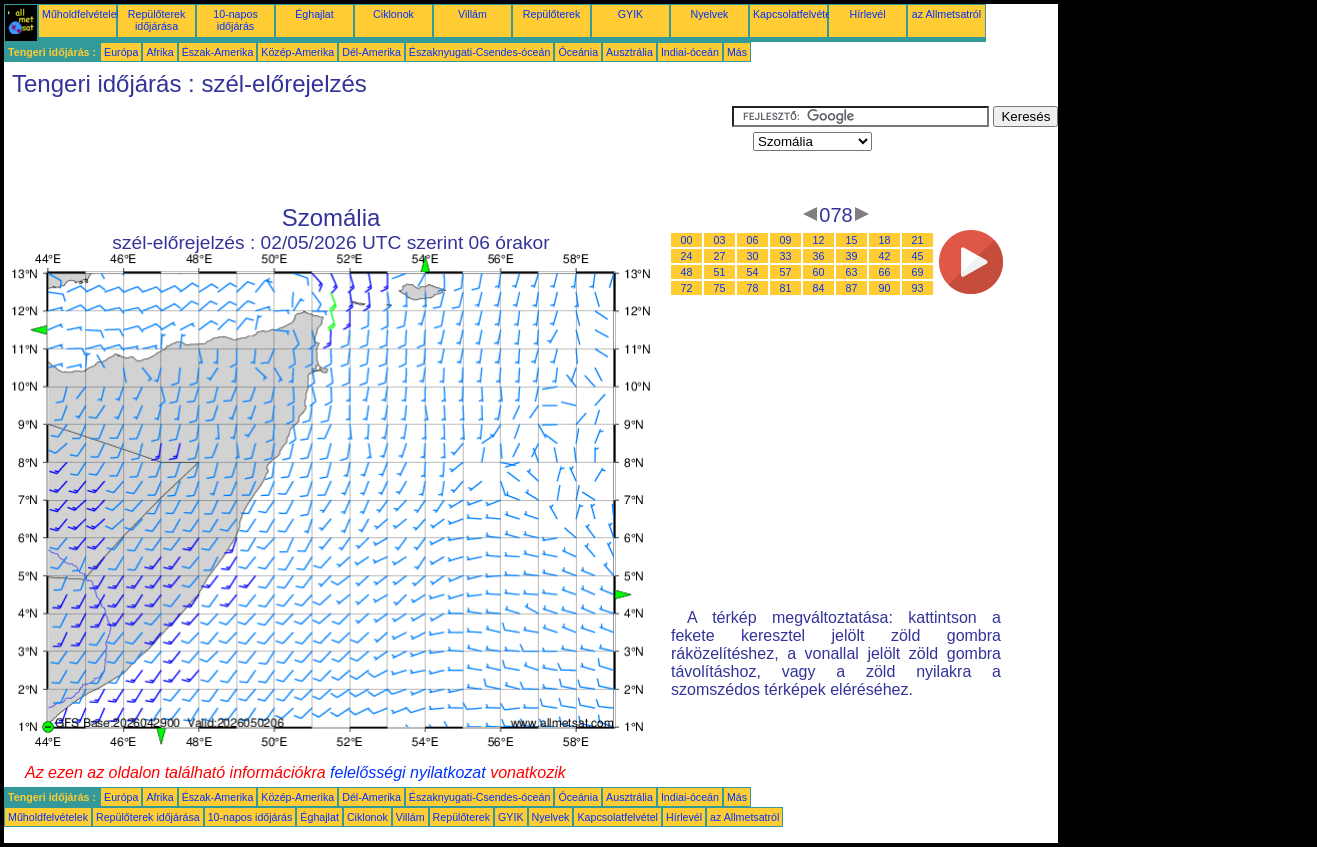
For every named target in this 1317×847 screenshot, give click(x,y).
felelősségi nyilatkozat (408, 772)
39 (852, 256)
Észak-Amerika (218, 52)
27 (720, 256)
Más (737, 52)
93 (918, 288)
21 (918, 240)
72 (687, 288)
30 (753, 256)
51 (720, 272)
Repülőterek (551, 14)
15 (852, 240)
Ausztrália (629, 52)
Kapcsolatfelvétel (793, 14)
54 (753, 272)
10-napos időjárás (235, 20)
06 (753, 240)
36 (819, 256)
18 (885, 240)
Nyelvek (710, 14)
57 (786, 272)
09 (786, 240)
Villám (472, 14)
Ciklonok (393, 14)
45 (918, 256)
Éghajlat (314, 14)
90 (885, 288)
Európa (121, 52)
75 (720, 288)
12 (819, 240)
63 (852, 272)
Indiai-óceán (690, 52)
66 (885, 272)
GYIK (630, 14)
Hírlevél (867, 14)
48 (687, 272)
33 (786, 256)
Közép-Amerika (297, 52)
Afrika (159, 52)
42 (885, 256)
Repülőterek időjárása (156, 20)
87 (852, 288)
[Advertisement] (368, 151)
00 (687, 240)
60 (819, 272)
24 (687, 256)
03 (720, 240)
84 (819, 288)
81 (786, 288)
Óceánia (578, 52)
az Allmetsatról (946, 14)
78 (753, 288)
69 (918, 272)
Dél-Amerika (371, 52)
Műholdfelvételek (82, 14)
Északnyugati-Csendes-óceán (480, 52)
